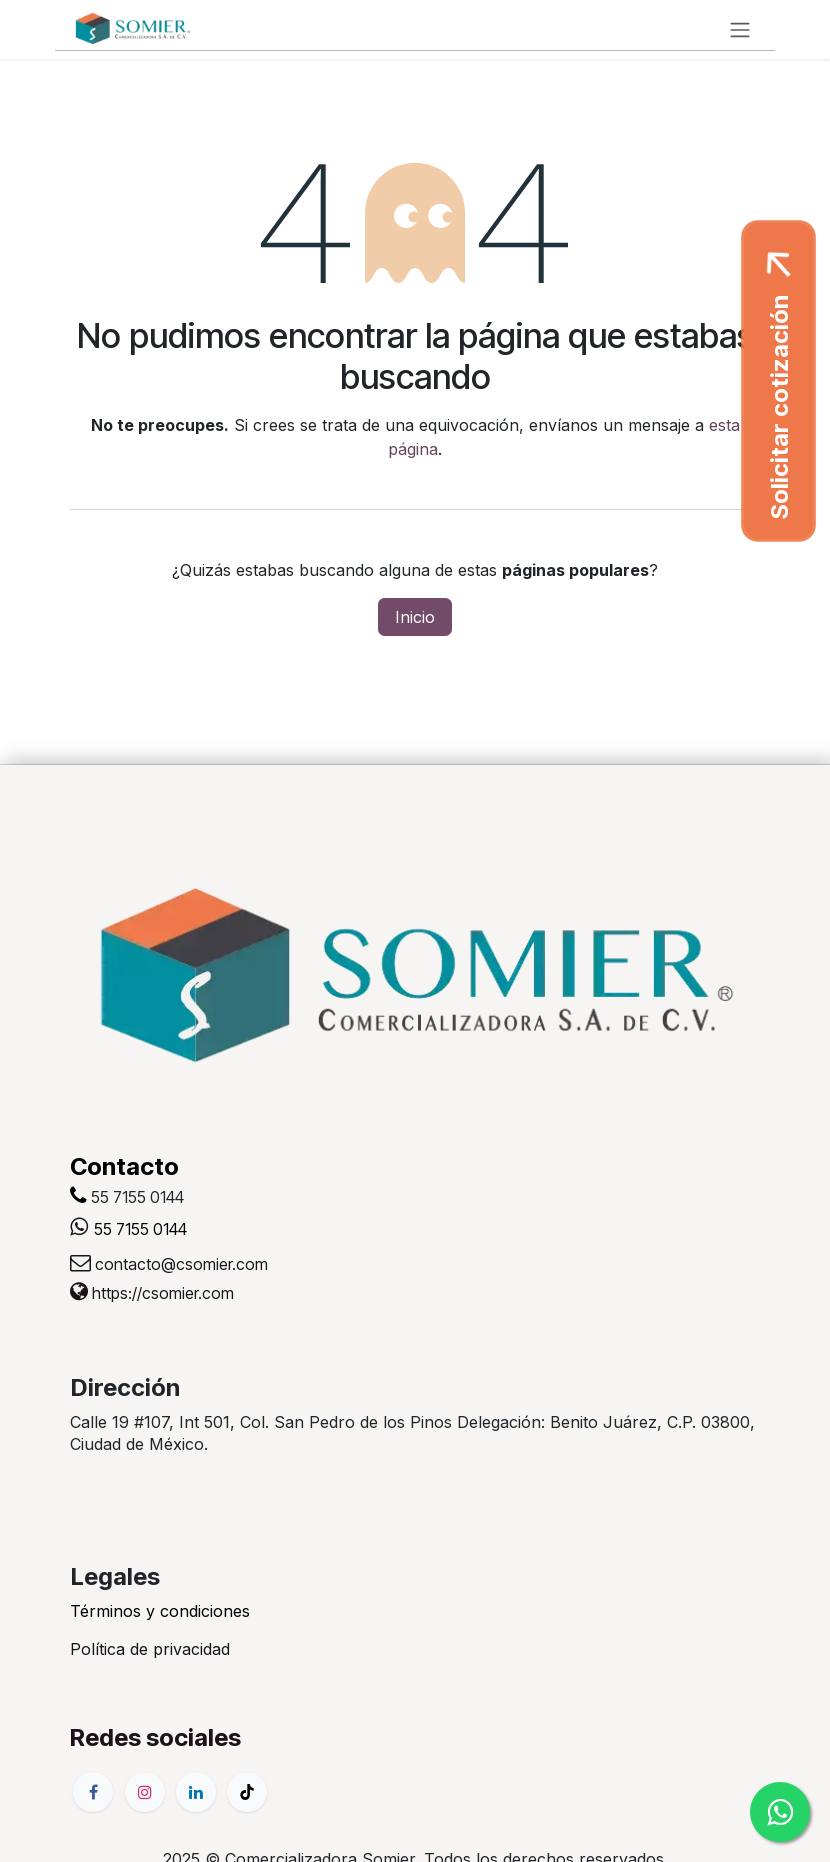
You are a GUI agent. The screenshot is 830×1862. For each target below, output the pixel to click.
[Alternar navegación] (740, 29)
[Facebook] (93, 1792)
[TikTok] (247, 1792)
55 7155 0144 (140, 1229)
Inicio (415, 617)
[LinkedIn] (196, 1792)
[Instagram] (145, 1792)
